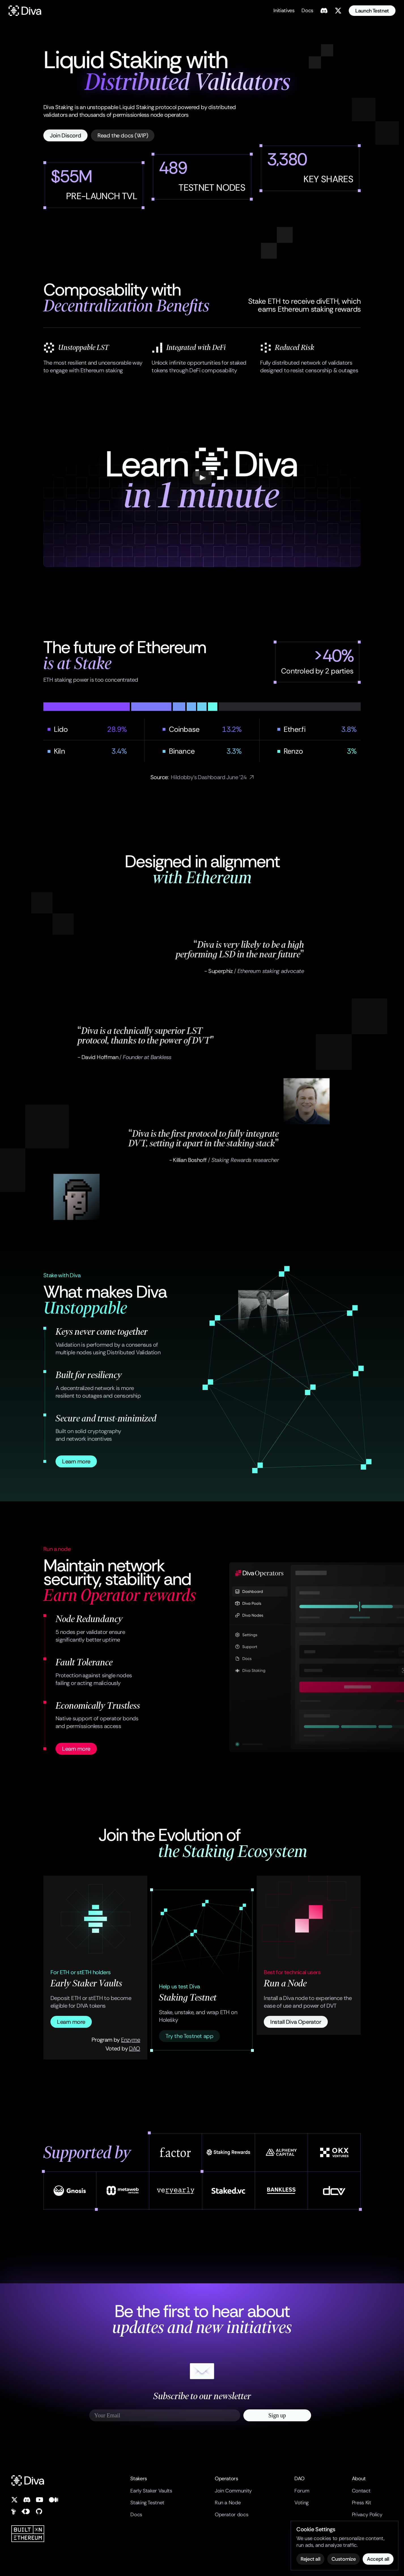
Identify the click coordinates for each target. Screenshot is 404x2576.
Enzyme (130, 2039)
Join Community (233, 2490)
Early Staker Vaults (151, 2490)
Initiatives (283, 10)
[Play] (202, 477)
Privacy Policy (367, 2514)
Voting (301, 2502)
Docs (136, 2514)
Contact (361, 2490)
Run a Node (228, 2502)
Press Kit (361, 2502)
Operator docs (231, 2514)
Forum (301, 2490)
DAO (134, 2048)
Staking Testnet (147, 2502)
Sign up (277, 2415)
